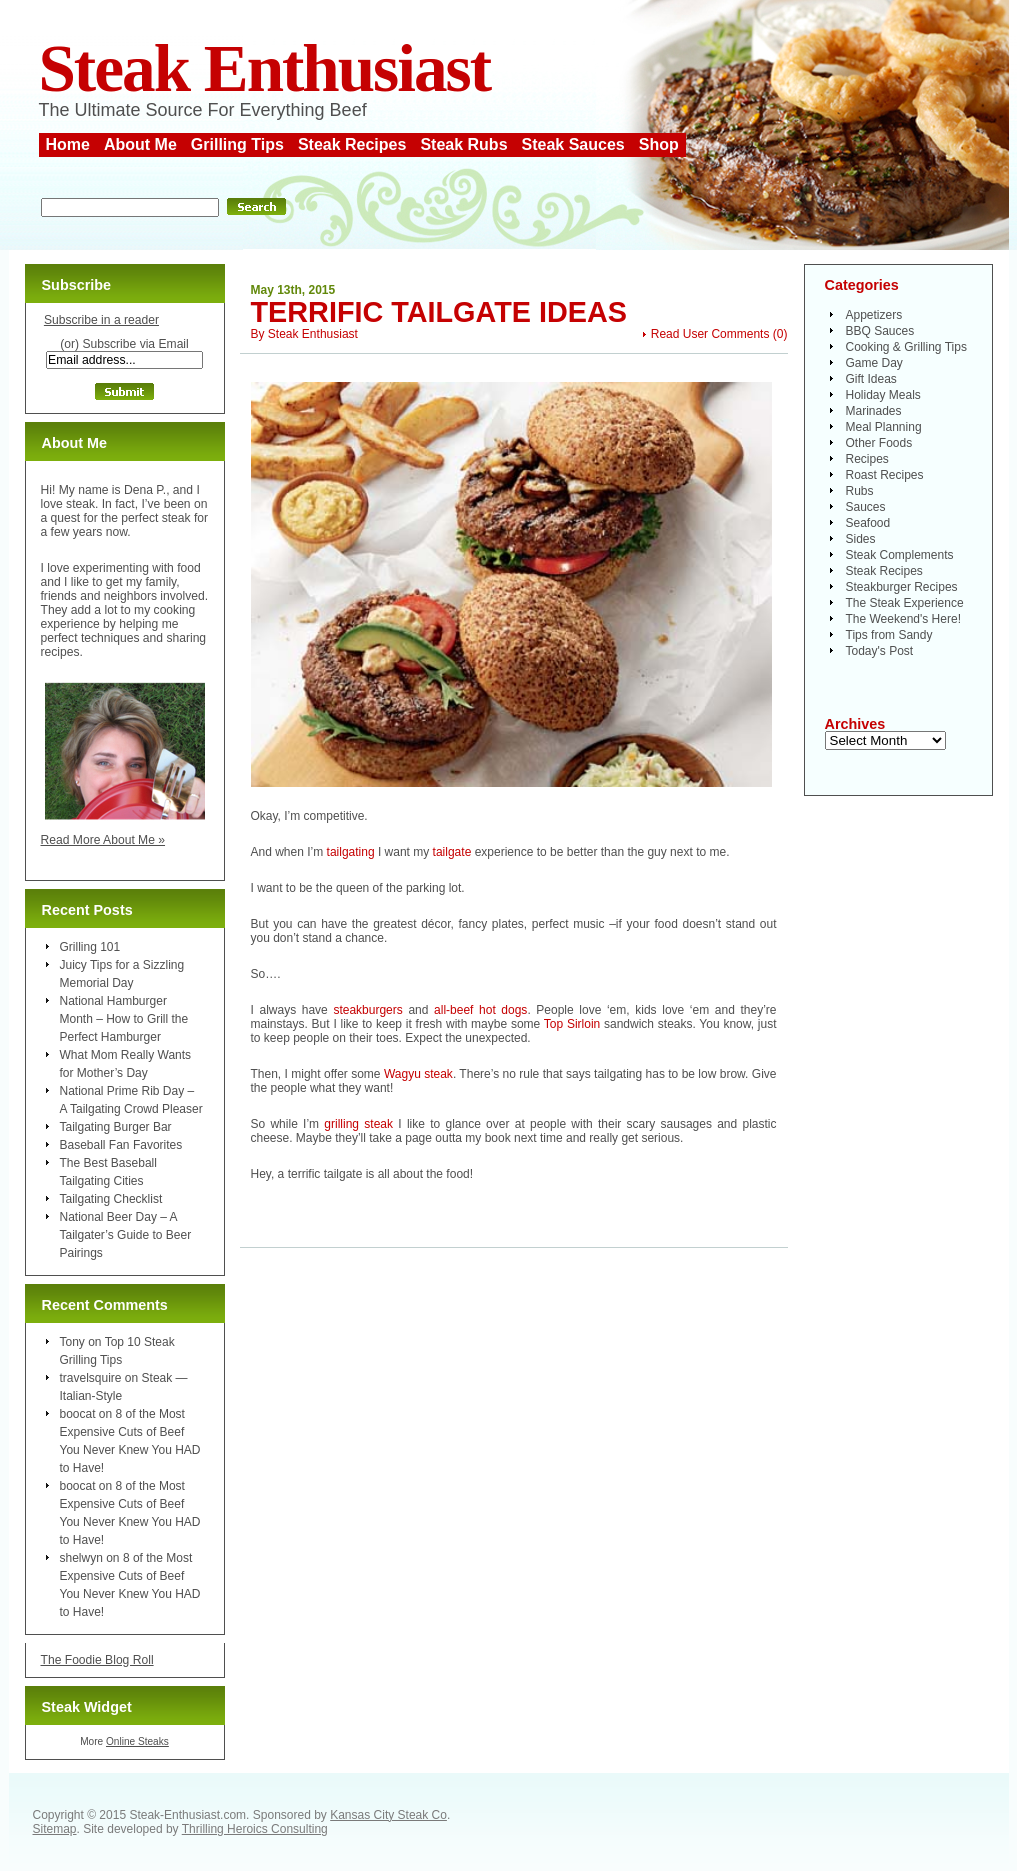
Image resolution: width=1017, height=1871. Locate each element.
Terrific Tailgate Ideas (439, 312)
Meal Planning (884, 427)
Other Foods (879, 443)
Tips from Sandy (889, 635)
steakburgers (367, 1010)
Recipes (867, 459)
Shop (659, 144)
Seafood (868, 523)
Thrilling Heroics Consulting (255, 1829)
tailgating (351, 852)
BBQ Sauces (880, 331)
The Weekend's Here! (903, 619)
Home (68, 144)
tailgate (452, 852)
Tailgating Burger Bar (116, 1127)
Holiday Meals (883, 395)
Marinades (874, 411)
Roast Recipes (885, 475)
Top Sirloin (572, 1024)
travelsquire (91, 1378)
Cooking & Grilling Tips (906, 347)
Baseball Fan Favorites (121, 1145)
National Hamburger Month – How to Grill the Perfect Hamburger (124, 1019)
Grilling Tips (237, 144)
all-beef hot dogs (480, 1010)
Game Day (874, 363)
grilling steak (358, 1124)
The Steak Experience (905, 603)
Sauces (866, 507)
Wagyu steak (418, 1074)
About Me (140, 144)
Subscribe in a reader (101, 320)
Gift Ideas (871, 379)
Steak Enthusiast (265, 68)
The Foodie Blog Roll (97, 1660)
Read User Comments (710, 334)
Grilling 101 (90, 947)
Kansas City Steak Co (388, 1815)
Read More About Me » (103, 840)
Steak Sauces (573, 144)
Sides (861, 539)
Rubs (860, 491)
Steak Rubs (463, 144)
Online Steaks (137, 1741)
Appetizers (874, 315)
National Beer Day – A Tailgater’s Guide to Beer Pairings (126, 1235)
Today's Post (880, 651)
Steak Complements (900, 555)
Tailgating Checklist (111, 1199)
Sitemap (55, 1829)
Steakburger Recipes (902, 587)
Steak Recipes (352, 144)
